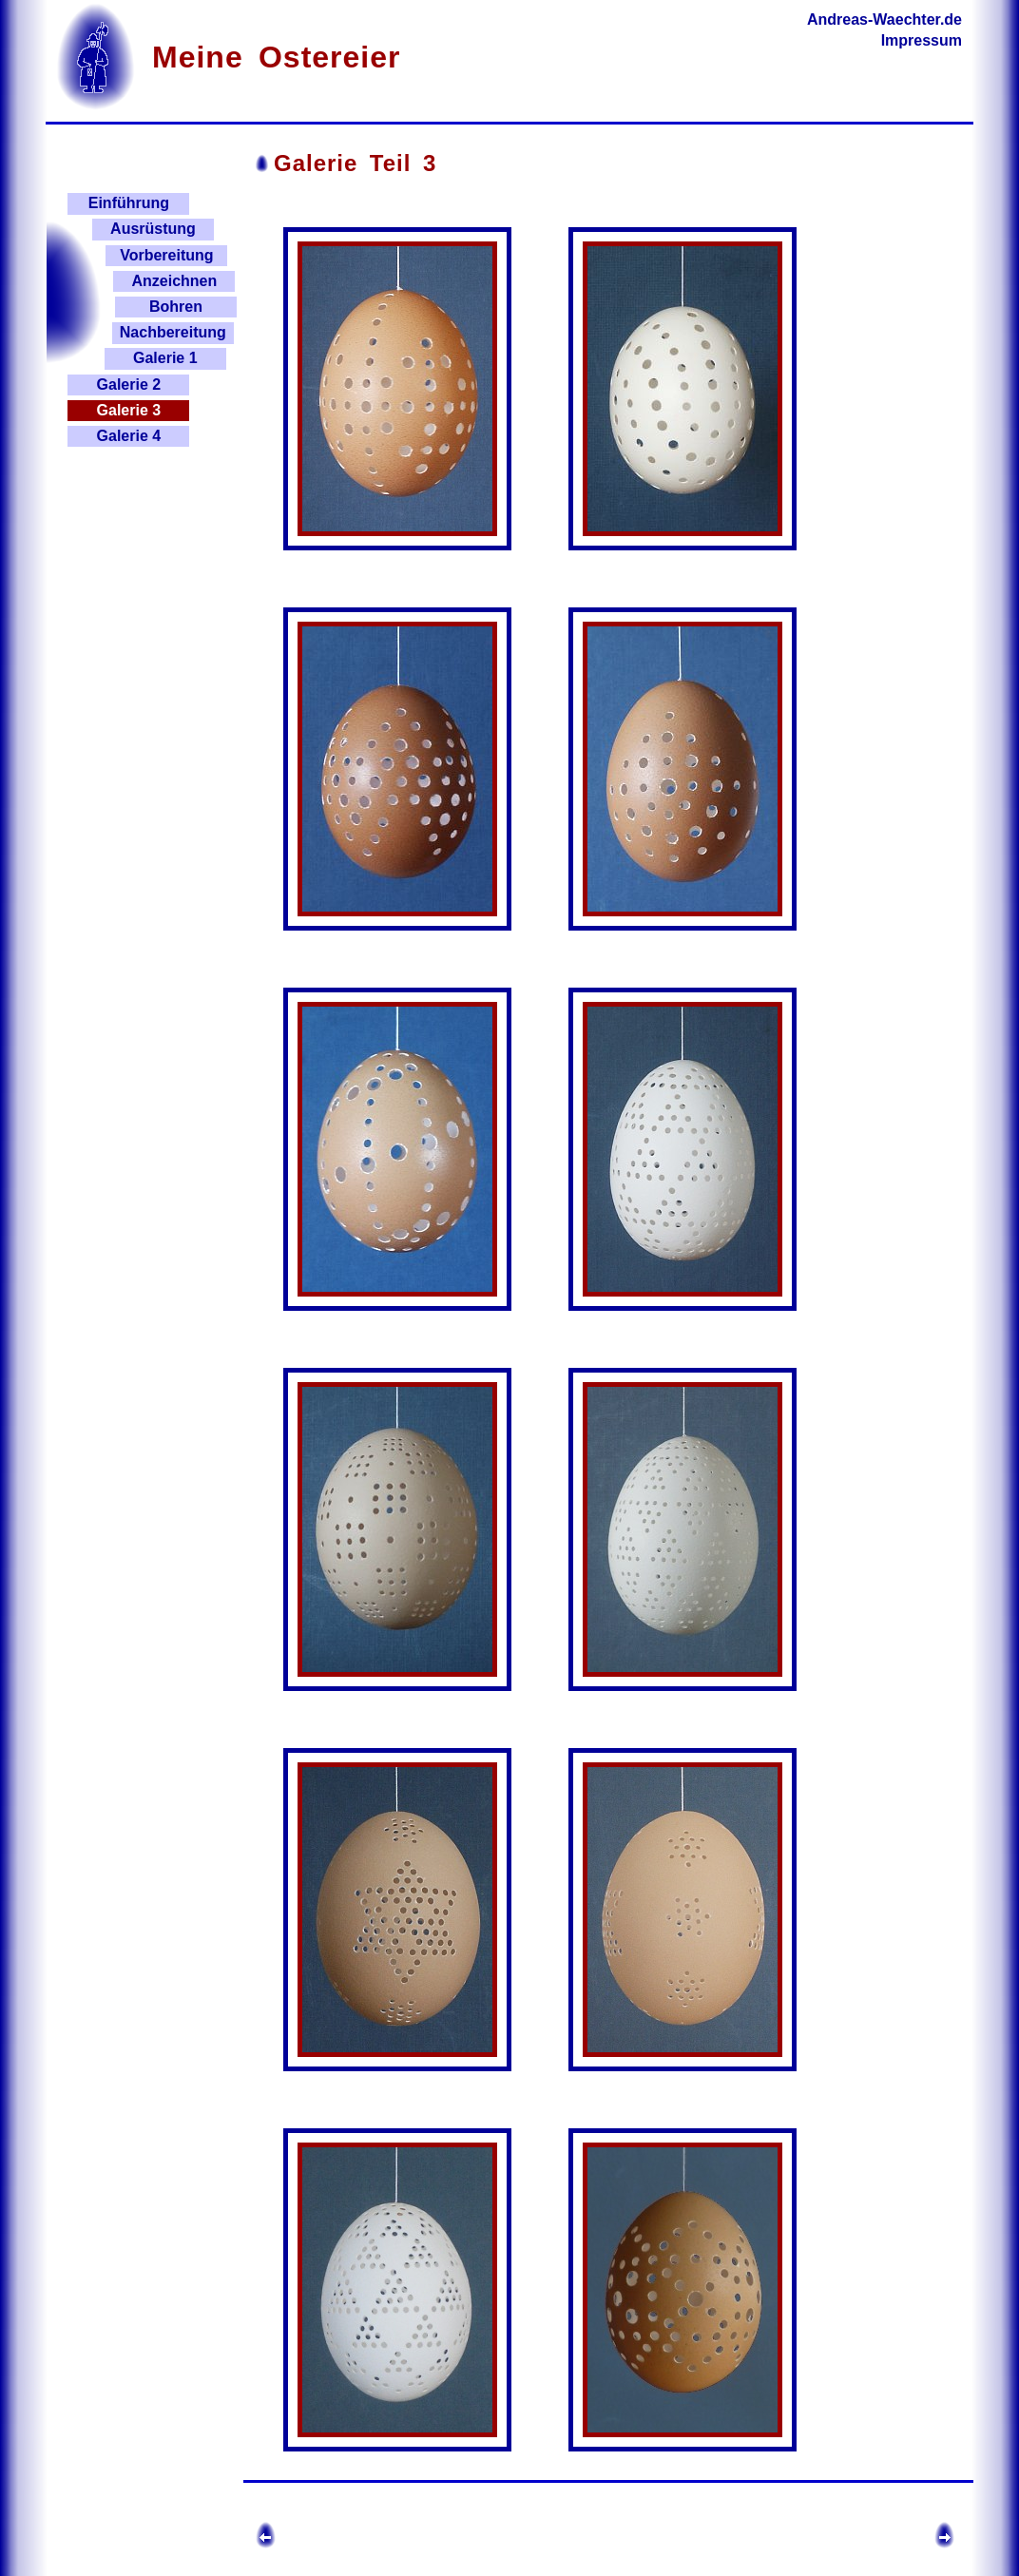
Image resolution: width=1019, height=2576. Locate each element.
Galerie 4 (129, 436)
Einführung (128, 203)
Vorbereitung (166, 255)
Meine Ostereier (276, 57)
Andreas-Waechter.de (884, 19)
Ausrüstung (153, 229)
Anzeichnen (174, 281)
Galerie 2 (129, 384)
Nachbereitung (173, 332)
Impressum (921, 40)
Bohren (175, 306)
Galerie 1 (165, 358)
